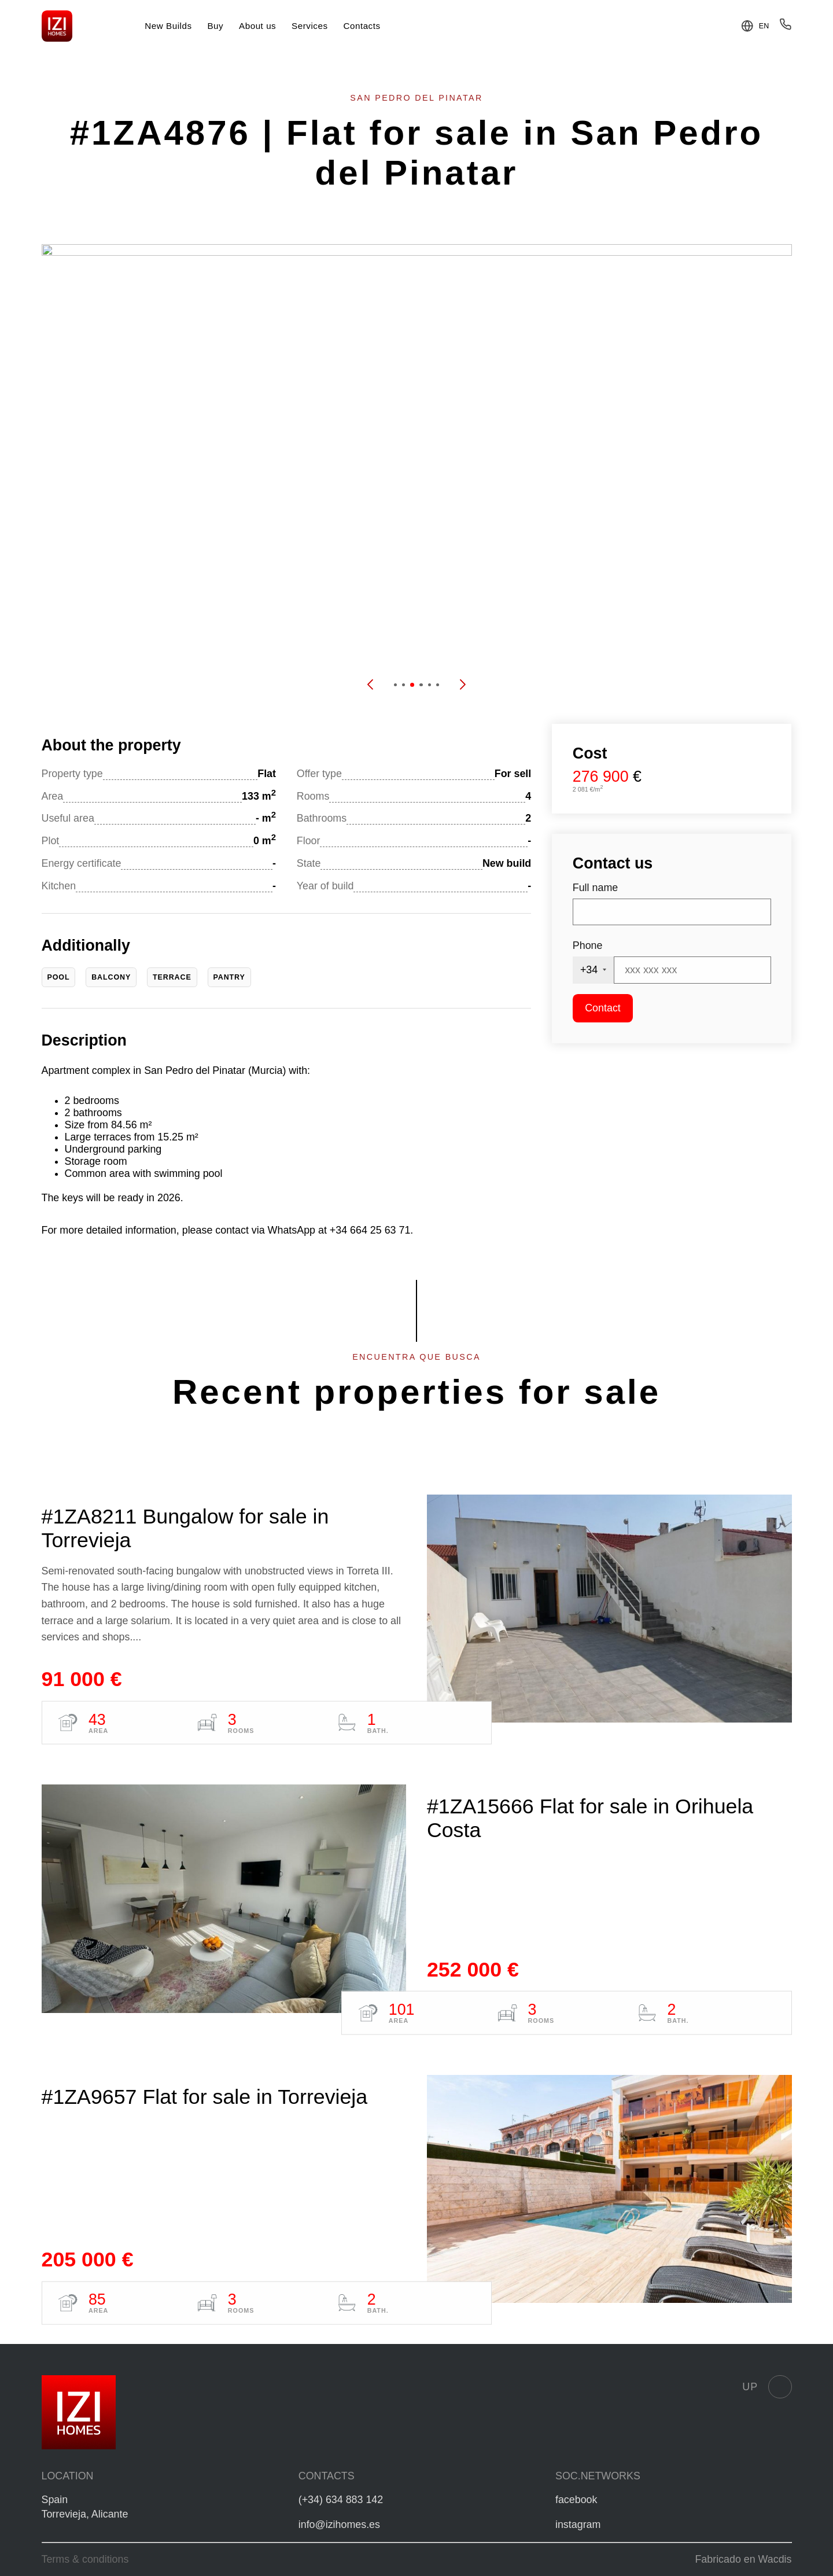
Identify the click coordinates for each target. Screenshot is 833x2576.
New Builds (168, 26)
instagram (577, 2524)
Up (766, 2386)
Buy (215, 26)
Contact (603, 1008)
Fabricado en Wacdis (743, 2559)
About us (257, 26)
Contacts (361, 26)
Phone (588, 945)
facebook (576, 2499)
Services (310, 26)
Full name (595, 887)
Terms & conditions (85, 2559)
